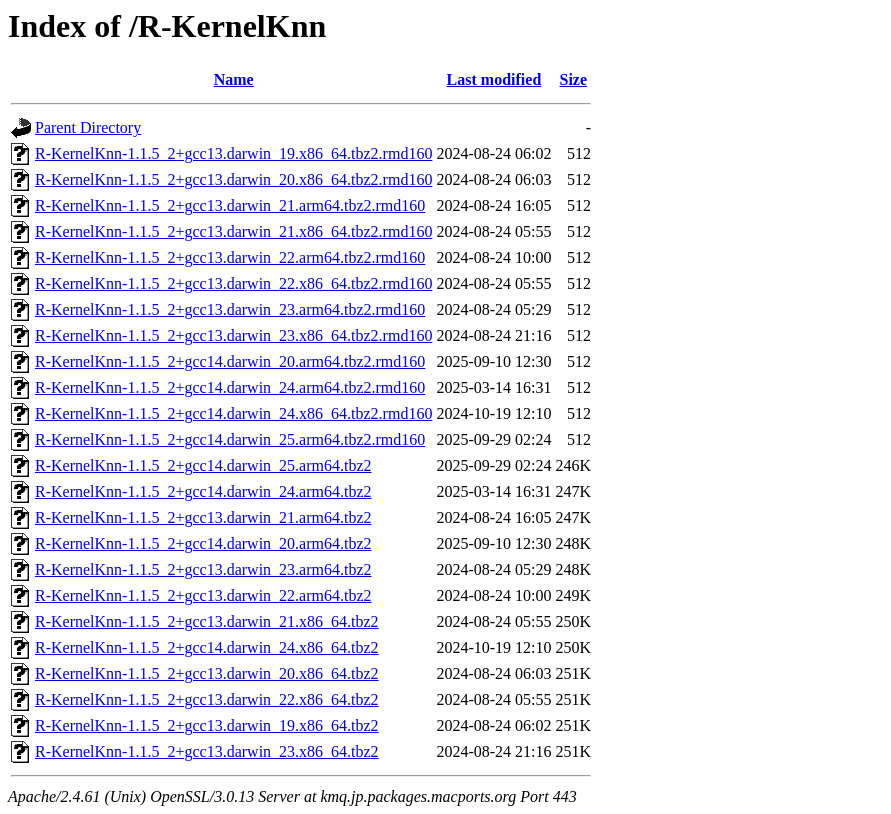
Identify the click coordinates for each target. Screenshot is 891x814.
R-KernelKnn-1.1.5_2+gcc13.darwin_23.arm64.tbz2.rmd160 (230, 309)
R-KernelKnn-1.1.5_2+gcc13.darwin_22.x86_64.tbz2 (207, 699)
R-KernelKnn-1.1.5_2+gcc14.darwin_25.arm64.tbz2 (203, 465)
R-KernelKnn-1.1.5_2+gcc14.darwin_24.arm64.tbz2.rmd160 (230, 387)
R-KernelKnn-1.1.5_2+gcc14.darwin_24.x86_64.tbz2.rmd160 (233, 413)
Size (574, 79)
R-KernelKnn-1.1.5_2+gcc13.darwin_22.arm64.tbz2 (203, 595)
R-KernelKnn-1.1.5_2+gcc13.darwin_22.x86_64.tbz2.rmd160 (233, 283)
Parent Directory (88, 127)
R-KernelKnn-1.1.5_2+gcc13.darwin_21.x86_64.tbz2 (207, 621)
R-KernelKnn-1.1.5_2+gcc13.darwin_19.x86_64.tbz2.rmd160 (233, 153)
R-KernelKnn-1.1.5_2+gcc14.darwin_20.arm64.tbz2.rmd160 (230, 361)
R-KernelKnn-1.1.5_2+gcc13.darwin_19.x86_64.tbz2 (207, 725)
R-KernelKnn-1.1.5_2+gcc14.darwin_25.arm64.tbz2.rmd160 (230, 439)
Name (234, 79)
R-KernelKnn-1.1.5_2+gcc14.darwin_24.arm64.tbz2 (203, 491)
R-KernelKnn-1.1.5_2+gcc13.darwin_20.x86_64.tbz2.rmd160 (233, 179)
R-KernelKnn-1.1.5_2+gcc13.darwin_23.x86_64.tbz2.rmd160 (233, 335)
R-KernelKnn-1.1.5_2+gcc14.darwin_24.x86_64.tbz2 (207, 647)
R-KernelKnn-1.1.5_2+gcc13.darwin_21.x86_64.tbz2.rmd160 (233, 231)
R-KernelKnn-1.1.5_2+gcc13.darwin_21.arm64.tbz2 (203, 517)
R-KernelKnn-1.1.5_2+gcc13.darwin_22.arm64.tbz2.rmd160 (230, 257)
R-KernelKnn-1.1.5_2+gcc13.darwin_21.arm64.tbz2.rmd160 (230, 205)
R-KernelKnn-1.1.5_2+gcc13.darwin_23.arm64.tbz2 (203, 569)
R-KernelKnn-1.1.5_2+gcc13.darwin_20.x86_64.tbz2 (207, 673)
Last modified (494, 79)
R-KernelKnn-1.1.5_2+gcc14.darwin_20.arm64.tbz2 (203, 543)
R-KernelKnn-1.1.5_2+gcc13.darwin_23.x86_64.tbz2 (207, 751)
